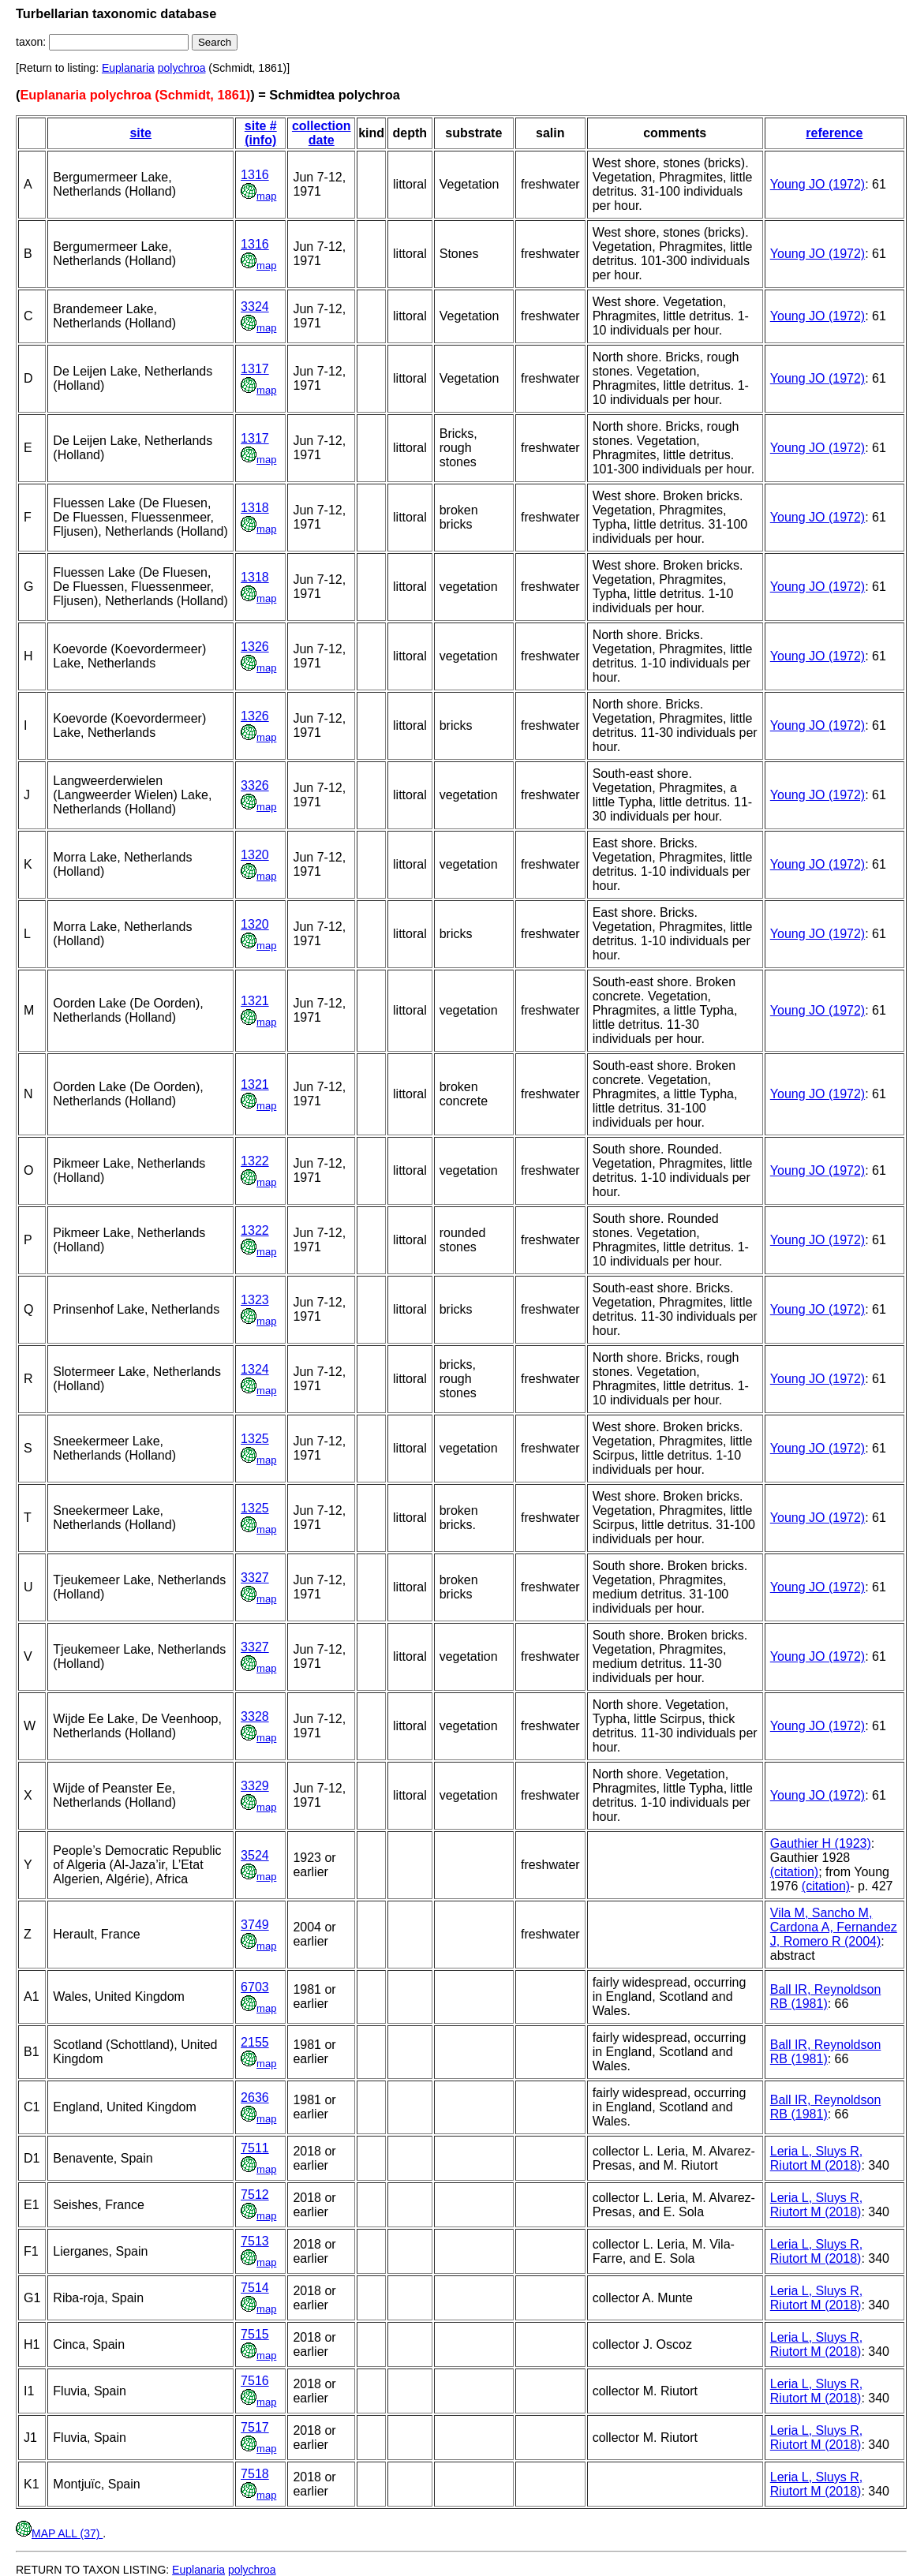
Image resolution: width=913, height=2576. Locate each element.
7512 (255, 2194)
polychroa (182, 68)
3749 (255, 1924)
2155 (255, 2042)
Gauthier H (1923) (820, 1843)
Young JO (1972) (817, 184)
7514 (255, 2287)
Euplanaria (128, 68)
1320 (255, 855)
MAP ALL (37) (59, 2533)
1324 (255, 1369)
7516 (255, 2380)
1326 (255, 646)
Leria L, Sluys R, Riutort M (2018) (816, 2158)
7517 (255, 2427)
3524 (255, 1855)
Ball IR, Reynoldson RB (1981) (825, 1996)
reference (834, 133)
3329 (255, 1786)
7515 (255, 2334)
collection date (321, 133)
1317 (255, 369)
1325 (255, 1438)
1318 (255, 507)
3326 (255, 785)
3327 (255, 1577)
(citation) (794, 1872)
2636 (255, 2097)
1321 (255, 1001)
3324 (255, 306)
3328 (255, 1716)
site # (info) (261, 133)
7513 (255, 2241)
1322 (255, 1161)
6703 (255, 1987)
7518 (255, 2474)
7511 (255, 2148)
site (140, 133)
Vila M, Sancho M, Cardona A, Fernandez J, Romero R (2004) (833, 1927)
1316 (255, 174)
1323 (255, 1300)
